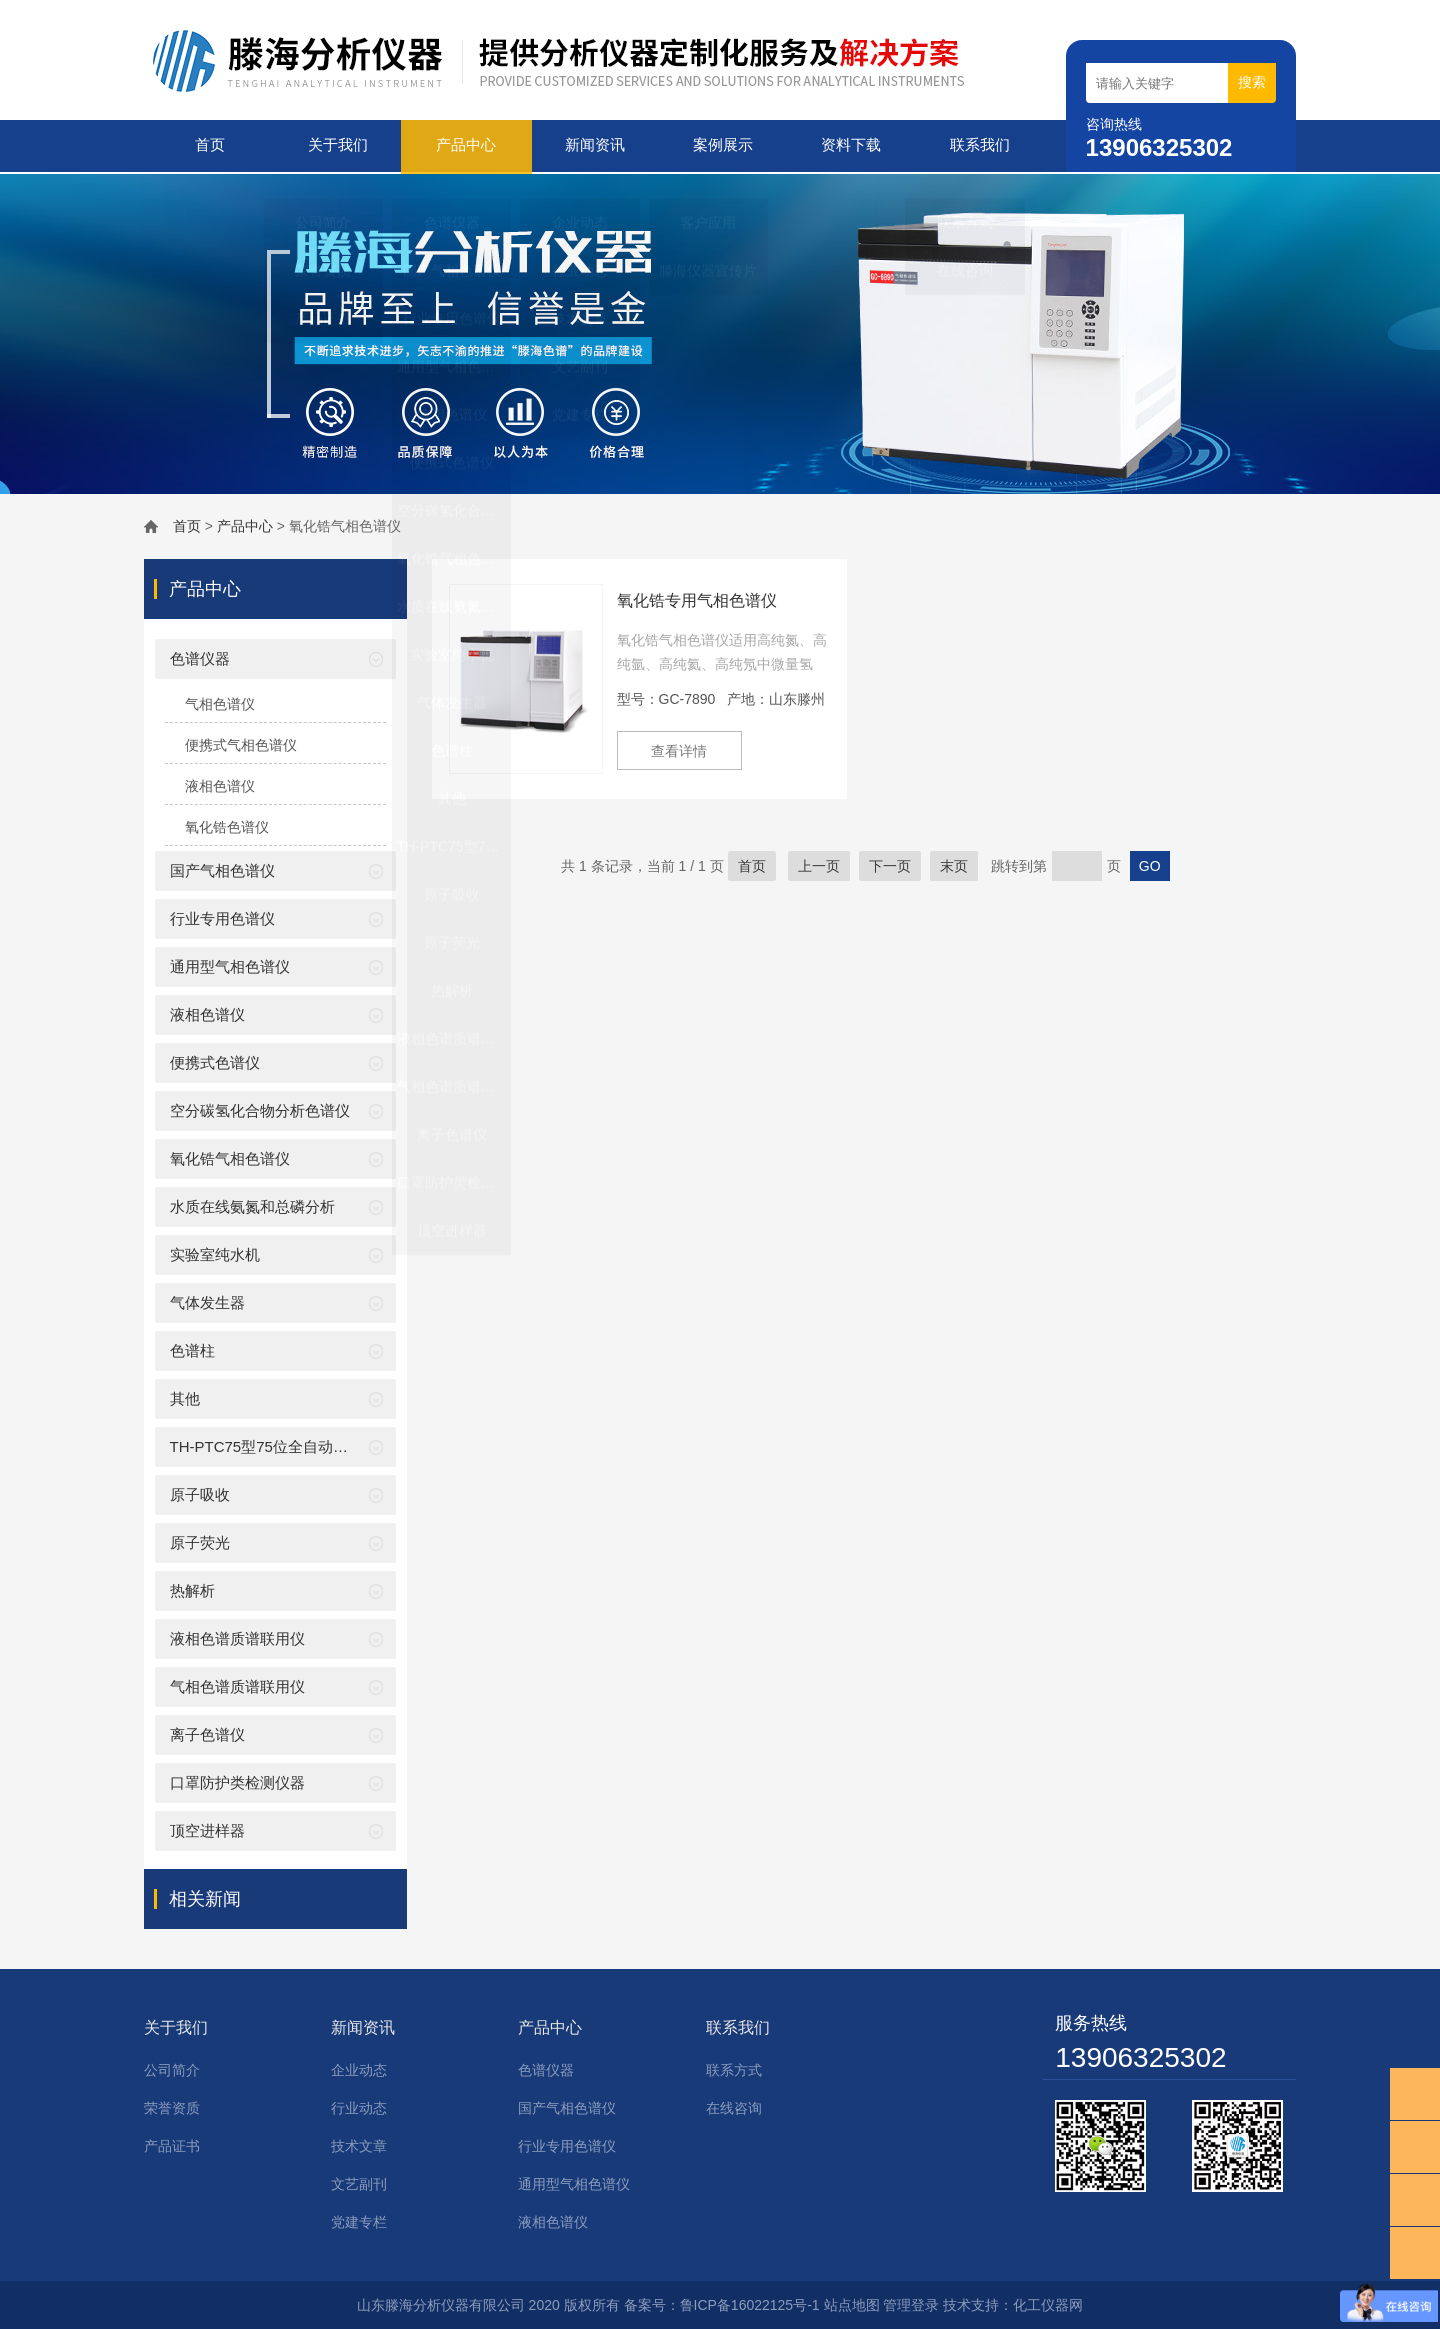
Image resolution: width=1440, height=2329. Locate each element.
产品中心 (465, 145)
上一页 (819, 864)
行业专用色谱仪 (222, 916)
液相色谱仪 (220, 784)
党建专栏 (359, 2220)
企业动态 (359, 2068)
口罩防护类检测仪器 (237, 1780)
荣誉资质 (172, 2106)
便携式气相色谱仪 (241, 743)
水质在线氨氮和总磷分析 (252, 1204)
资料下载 (850, 145)
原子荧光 (200, 1540)
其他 (185, 1396)
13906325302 (1140, 2055)
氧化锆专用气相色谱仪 (697, 598)
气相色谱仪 (220, 702)
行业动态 (359, 2106)
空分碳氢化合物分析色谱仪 (260, 1108)
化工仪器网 (1048, 2303)
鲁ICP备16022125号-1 (750, 2303)
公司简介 (172, 2068)
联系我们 (978, 145)
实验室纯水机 (215, 1252)
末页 (954, 864)
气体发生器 (207, 1300)
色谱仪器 (200, 656)
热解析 (192, 1588)
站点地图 (852, 2303)
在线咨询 (734, 2106)
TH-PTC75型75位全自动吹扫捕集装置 (296, 1444)
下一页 (890, 864)
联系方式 (734, 2068)
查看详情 (682, 749)
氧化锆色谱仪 (227, 825)
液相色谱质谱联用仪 (237, 1636)
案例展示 (722, 145)
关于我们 (337, 145)
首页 (208, 145)
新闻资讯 (593, 145)
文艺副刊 (359, 2182)
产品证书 (172, 2144)
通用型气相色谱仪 (230, 964)
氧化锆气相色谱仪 (230, 1156)
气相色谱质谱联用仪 (237, 1684)
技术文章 (359, 2144)
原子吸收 (200, 1492)
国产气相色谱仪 (222, 868)
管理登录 (911, 2303)
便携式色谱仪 (215, 1060)
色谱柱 (192, 1348)
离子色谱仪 (207, 1732)
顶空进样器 (207, 1828)
